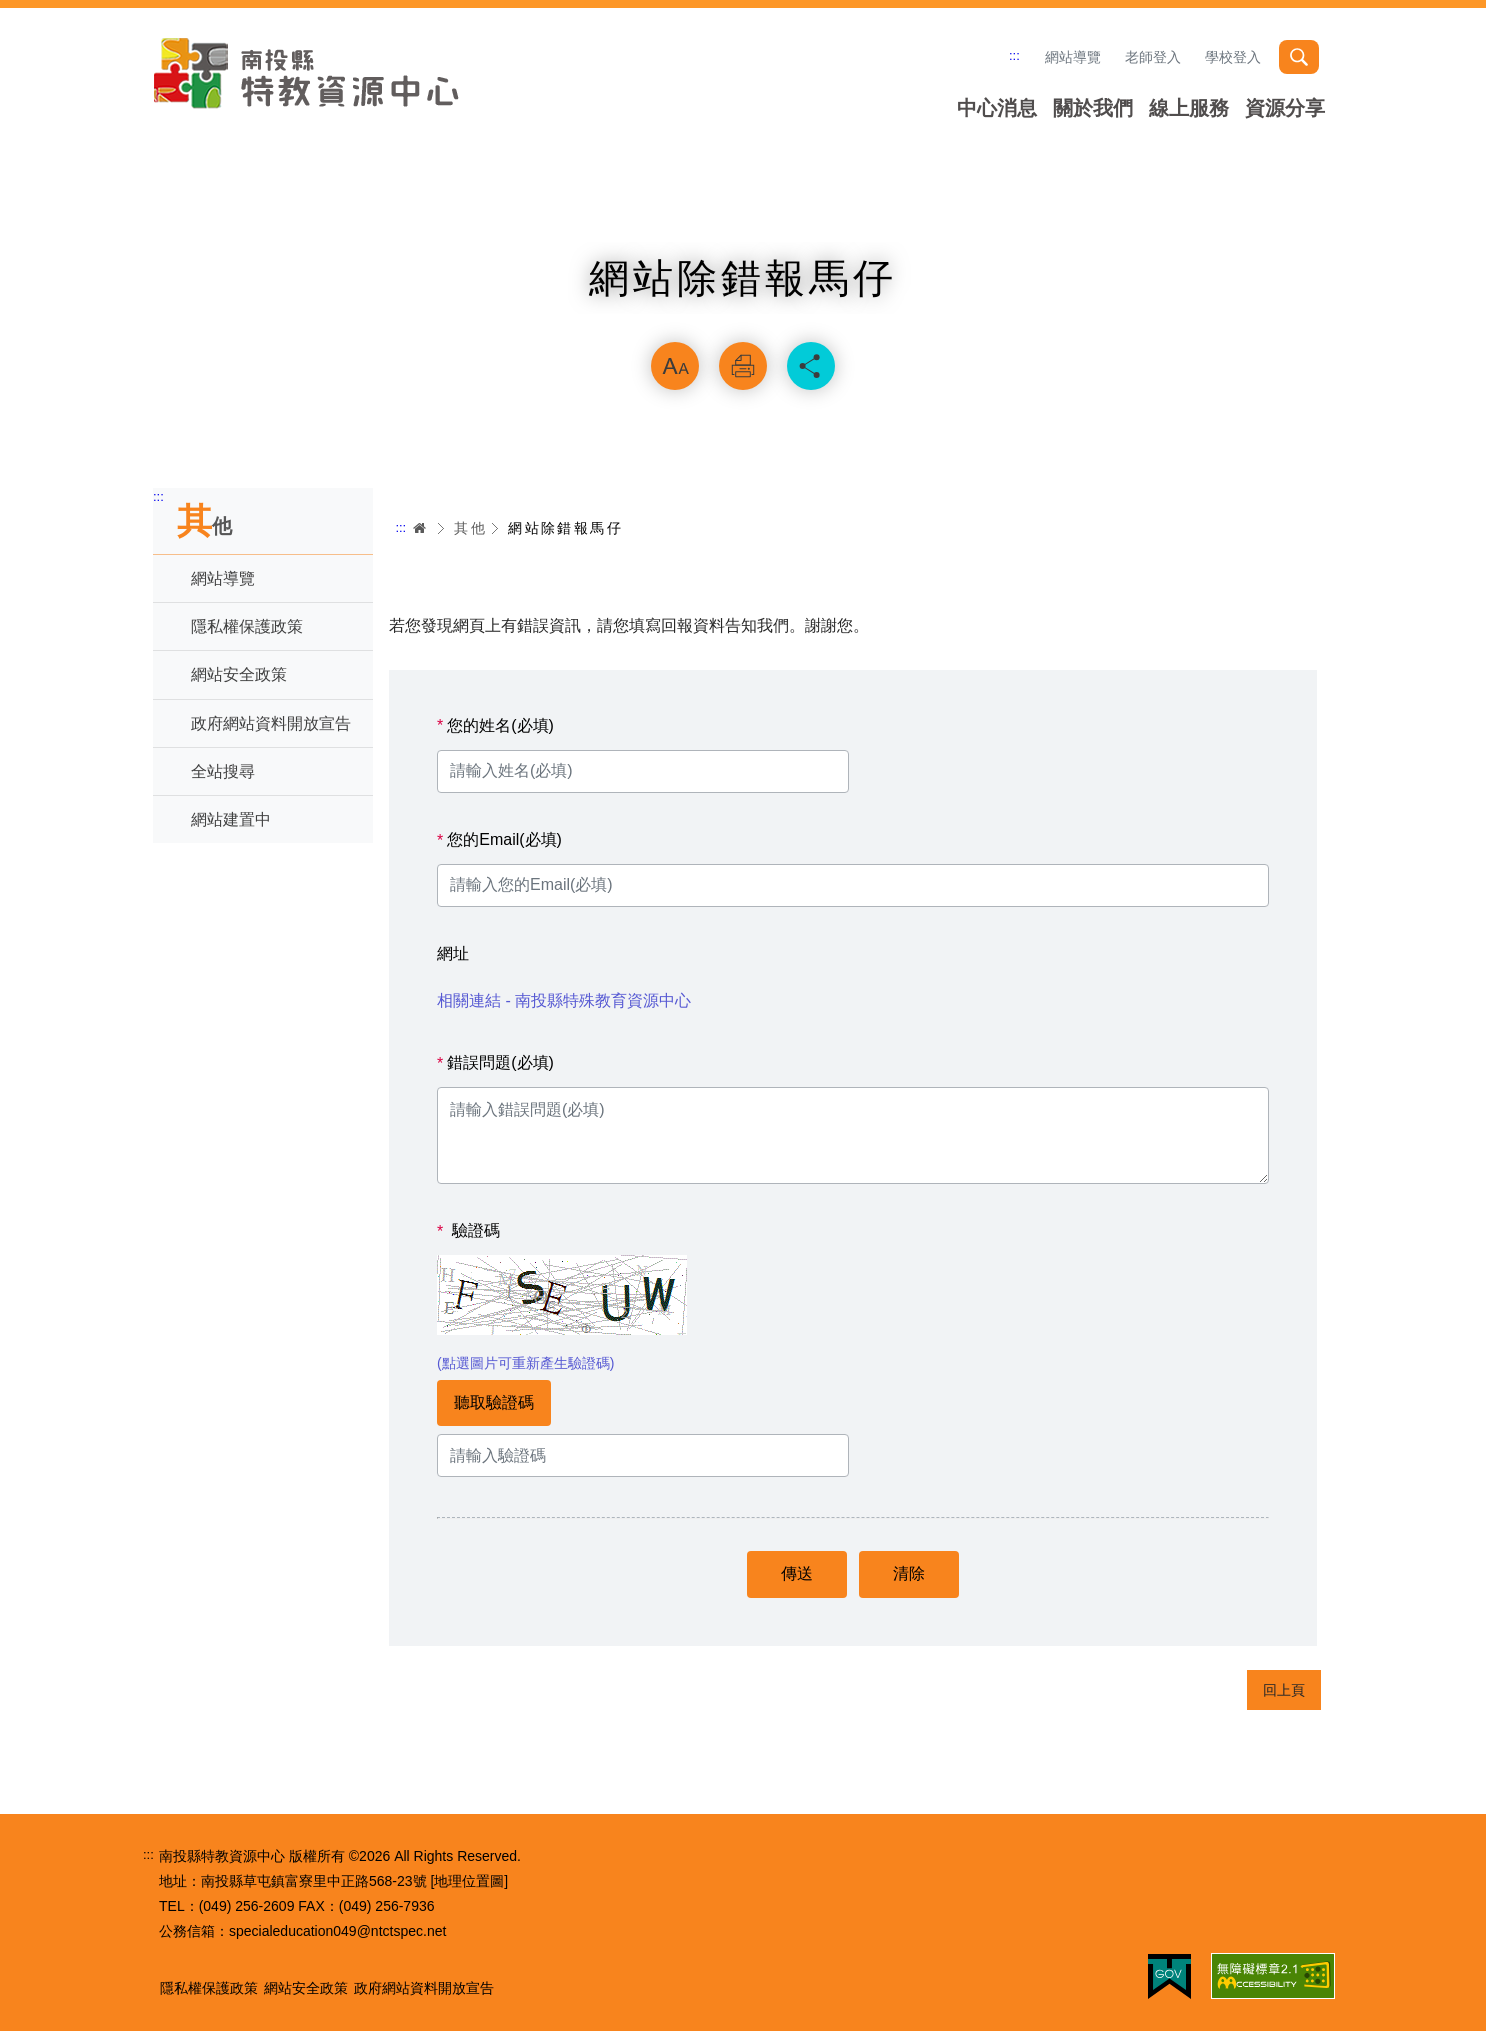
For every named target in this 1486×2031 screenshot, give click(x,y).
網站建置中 (231, 819)
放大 (675, 366)
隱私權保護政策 (247, 626)
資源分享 (1285, 108)
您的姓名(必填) (495, 726)
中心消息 (997, 108)
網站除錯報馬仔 (565, 528)
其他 (470, 528)
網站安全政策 (239, 674)
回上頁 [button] (1284, 1690)
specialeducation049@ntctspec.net (337, 1931)
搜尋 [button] (1299, 57)
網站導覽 (1073, 57)
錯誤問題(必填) (495, 1063)
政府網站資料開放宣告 (271, 723)
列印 (743, 366)
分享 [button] (811, 366)
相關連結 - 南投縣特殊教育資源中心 (564, 1000)
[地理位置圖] (469, 1881)
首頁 (420, 528)
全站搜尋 (223, 771)
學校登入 (1233, 57)
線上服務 (1189, 108)
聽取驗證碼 (494, 1402)
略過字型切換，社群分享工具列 (743, 316)
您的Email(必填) (499, 840)
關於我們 (1093, 108)
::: (1014, 55)
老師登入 (1153, 57)
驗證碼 (468, 1231)
